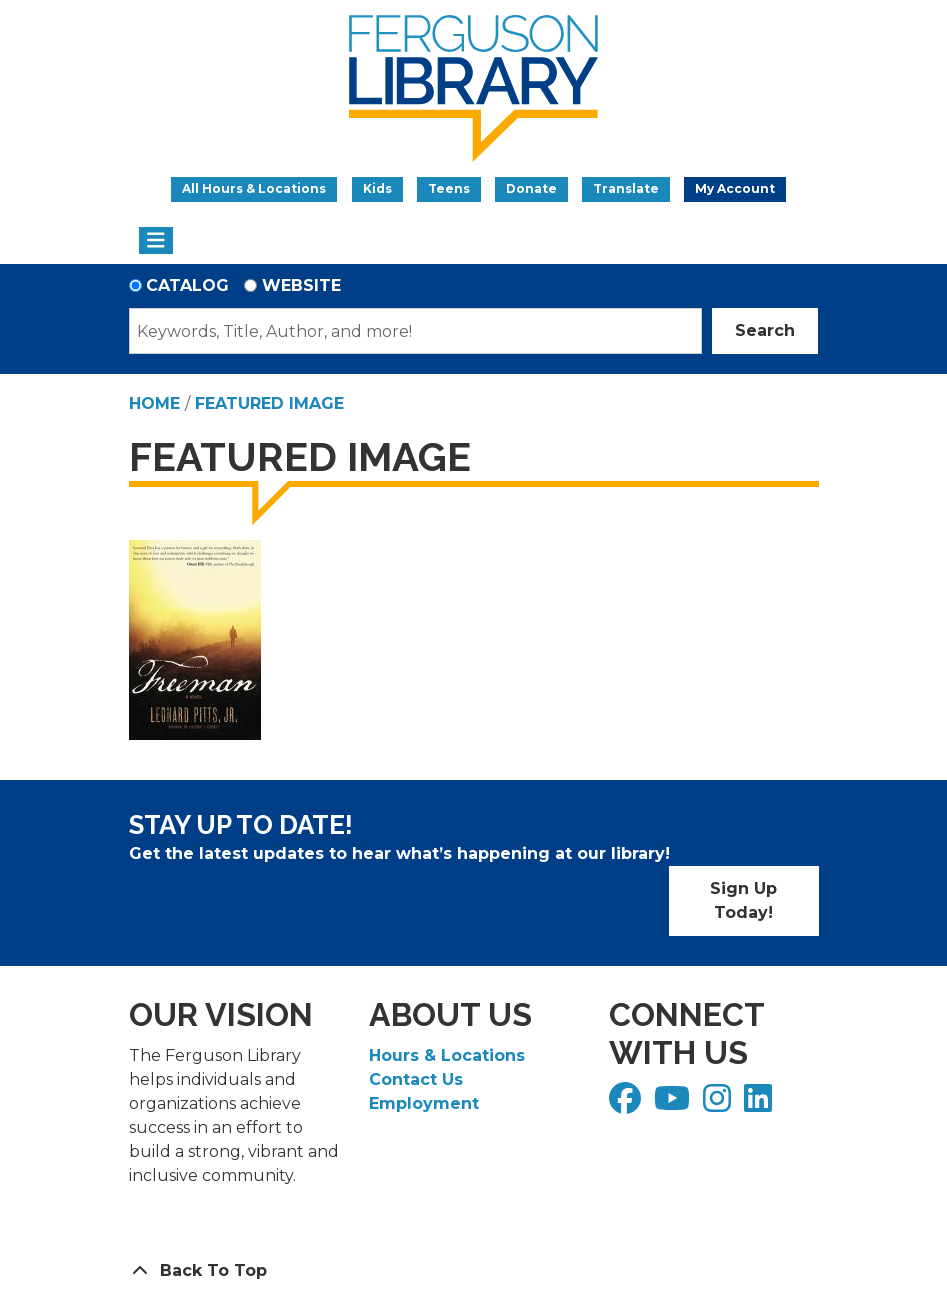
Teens (449, 188)
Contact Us (416, 1079)
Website (301, 285)
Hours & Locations (447, 1055)
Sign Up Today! (743, 900)
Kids (377, 188)
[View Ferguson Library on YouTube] (674, 1104)
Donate (531, 188)
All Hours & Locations (254, 188)
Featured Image (269, 403)
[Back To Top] (474, 1271)
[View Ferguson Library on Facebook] (627, 1104)
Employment (424, 1103)
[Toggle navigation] (156, 241)
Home (154, 403)
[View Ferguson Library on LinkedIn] (760, 1104)
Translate (626, 188)
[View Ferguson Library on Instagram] (719, 1104)
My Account (735, 188)
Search (765, 330)
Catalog (187, 285)
